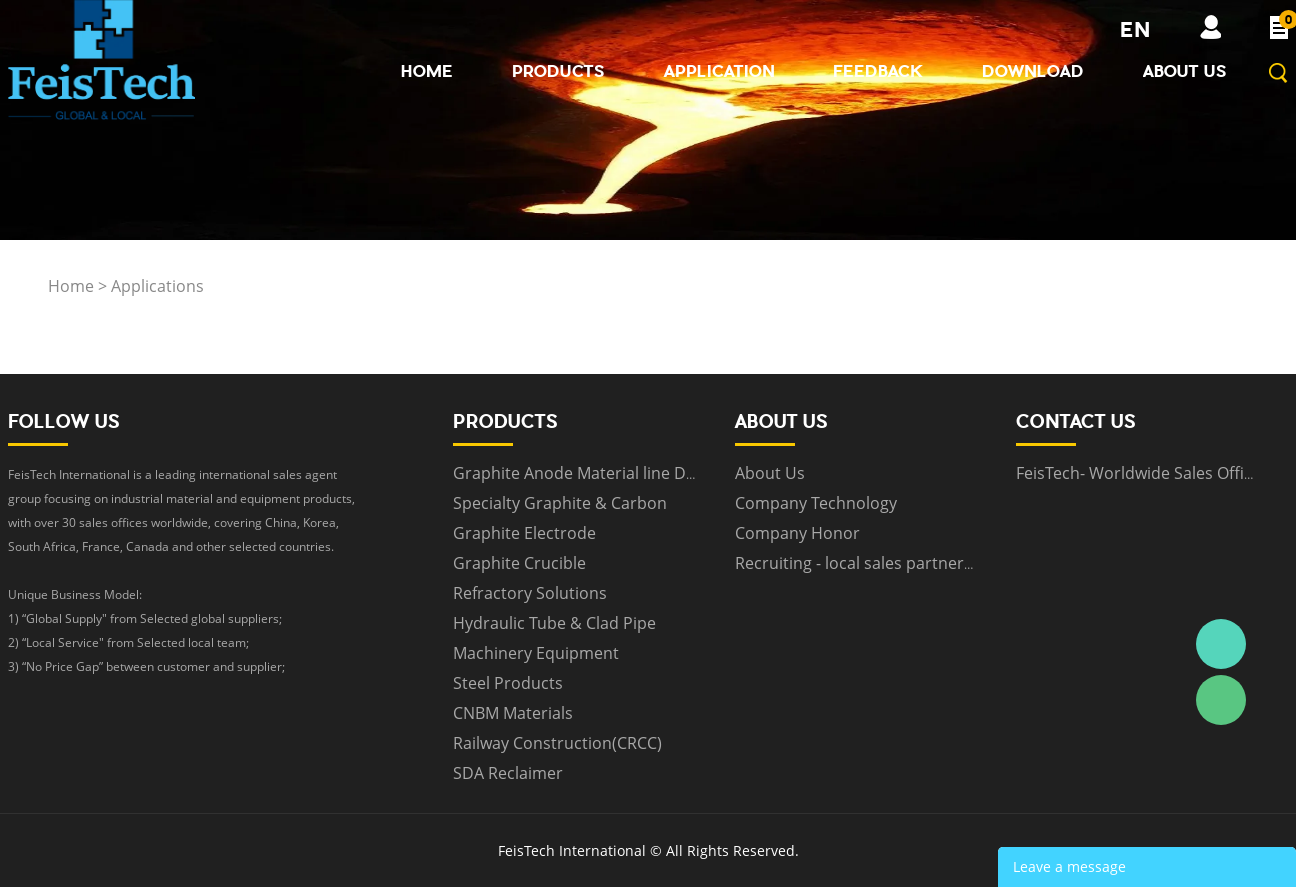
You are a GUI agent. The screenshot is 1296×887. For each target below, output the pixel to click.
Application (719, 71)
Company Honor (797, 533)
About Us (1185, 71)
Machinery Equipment (536, 653)
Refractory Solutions (530, 593)
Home (427, 71)
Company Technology (816, 503)
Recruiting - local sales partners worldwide (894, 563)
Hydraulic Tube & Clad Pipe (554, 623)
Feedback (878, 71)
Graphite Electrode (524, 533)
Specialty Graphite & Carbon (560, 503)
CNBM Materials (513, 713)
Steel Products (508, 683)
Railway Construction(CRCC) (557, 743)
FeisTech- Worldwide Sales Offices (1142, 473)
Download (1033, 71)
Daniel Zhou (1221, 644)
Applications (157, 286)
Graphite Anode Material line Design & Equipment (641, 473)
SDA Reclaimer (508, 773)
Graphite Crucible (519, 563)
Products (558, 71)
